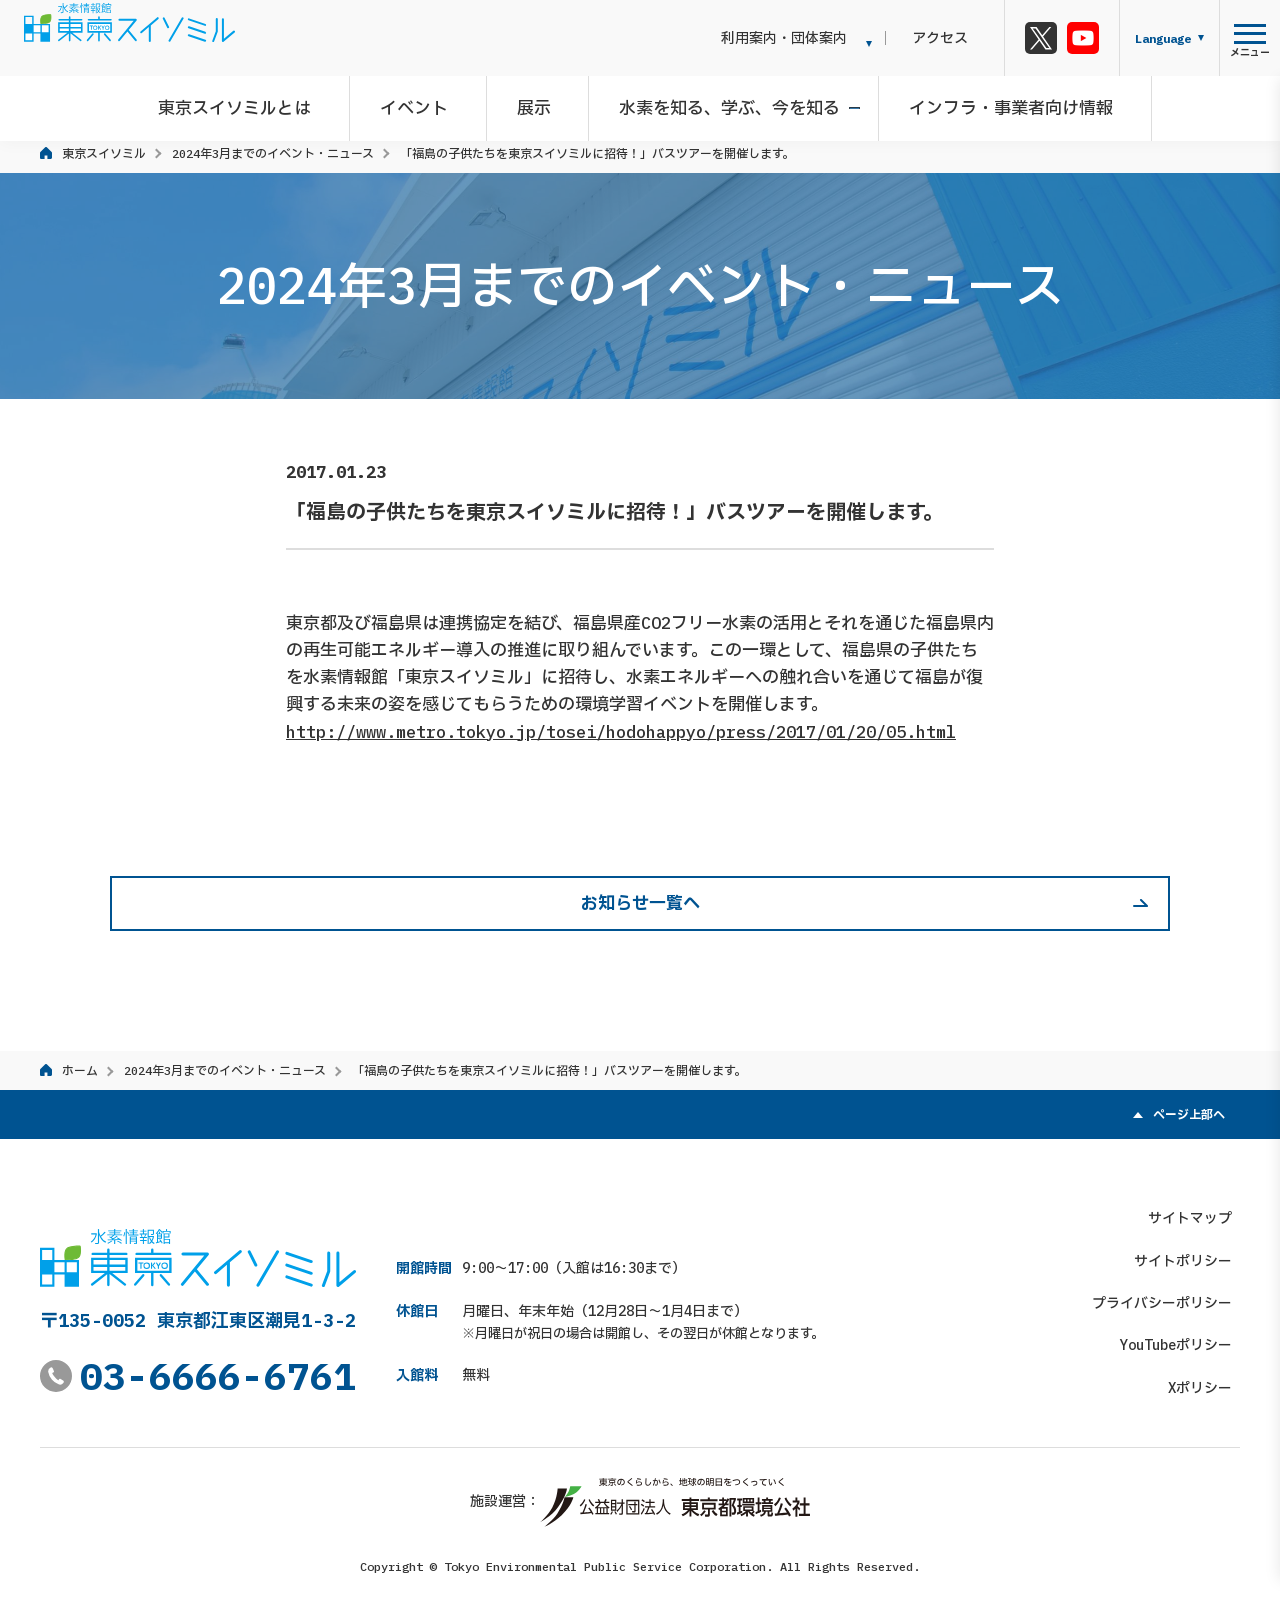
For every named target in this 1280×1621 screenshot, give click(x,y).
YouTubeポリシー (1184, 1338)
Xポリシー (1208, 1380)
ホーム (80, 1070)
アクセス (956, 38)
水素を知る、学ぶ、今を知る (726, 104)
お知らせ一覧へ (640, 903)
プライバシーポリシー (1170, 1295)
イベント (426, 104)
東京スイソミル (104, 153)
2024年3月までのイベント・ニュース (273, 153)
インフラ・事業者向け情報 (1000, 104)
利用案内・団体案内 (815, 38)
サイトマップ (1198, 1210)
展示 (538, 104)
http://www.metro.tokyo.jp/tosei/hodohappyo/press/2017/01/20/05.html (621, 732)
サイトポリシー (1191, 1253)
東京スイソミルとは (254, 104)
